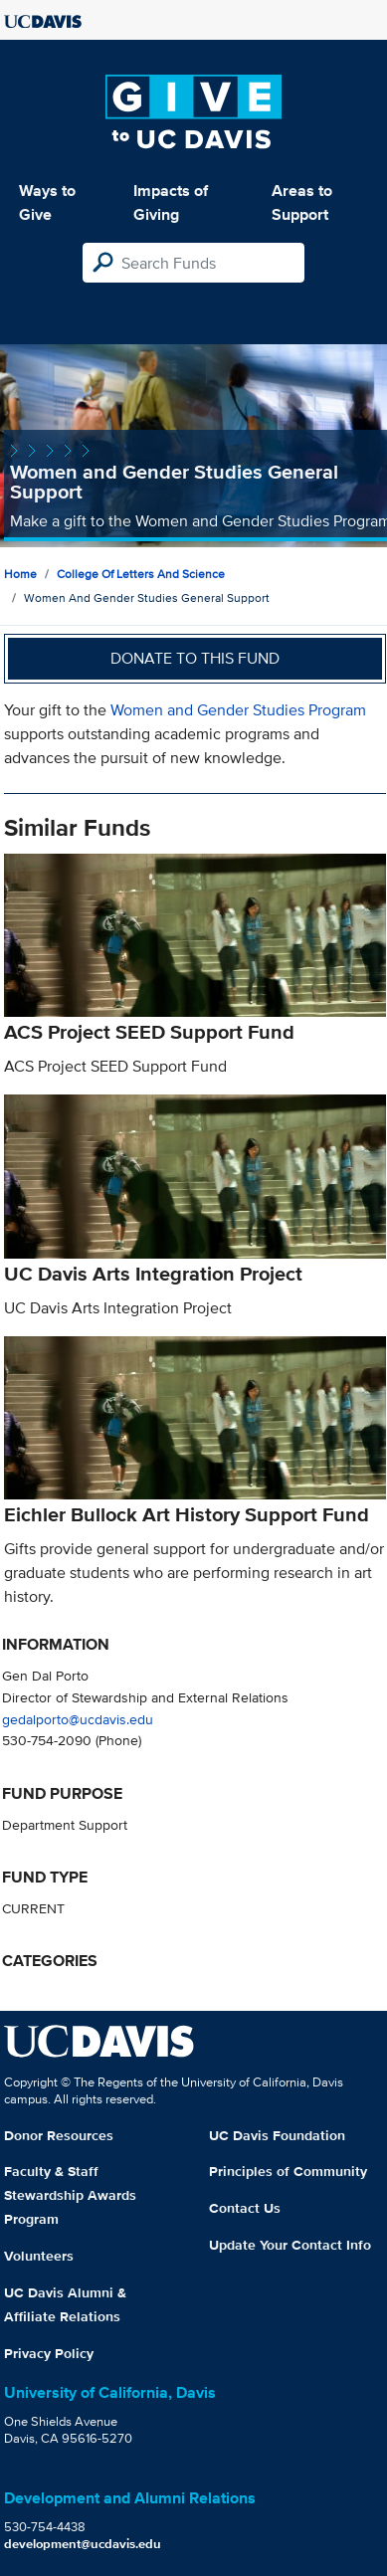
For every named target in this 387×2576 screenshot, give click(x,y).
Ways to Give (47, 202)
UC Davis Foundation (277, 2135)
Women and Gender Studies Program (238, 709)
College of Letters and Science (141, 573)
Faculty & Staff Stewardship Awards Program (70, 2195)
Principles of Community (288, 2171)
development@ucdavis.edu (82, 2543)
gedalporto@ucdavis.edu (77, 1718)
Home (20, 573)
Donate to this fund (195, 658)
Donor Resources (58, 2135)
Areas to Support (302, 202)
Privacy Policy (49, 2353)
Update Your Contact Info (290, 2245)
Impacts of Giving (170, 202)
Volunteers (39, 2256)
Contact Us (245, 2208)
